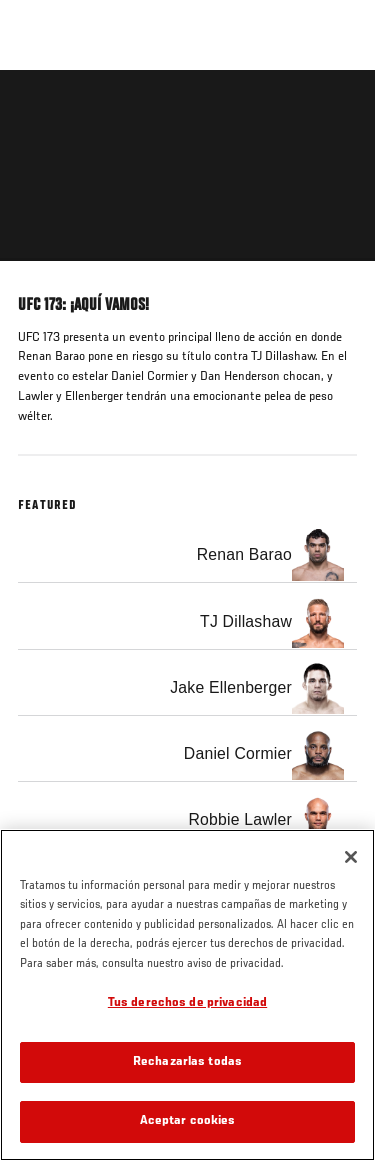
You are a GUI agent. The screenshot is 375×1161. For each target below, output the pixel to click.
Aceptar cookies (188, 1121)
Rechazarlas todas (187, 1062)
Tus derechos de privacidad (187, 1003)
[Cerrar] (351, 857)
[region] (187, 995)
